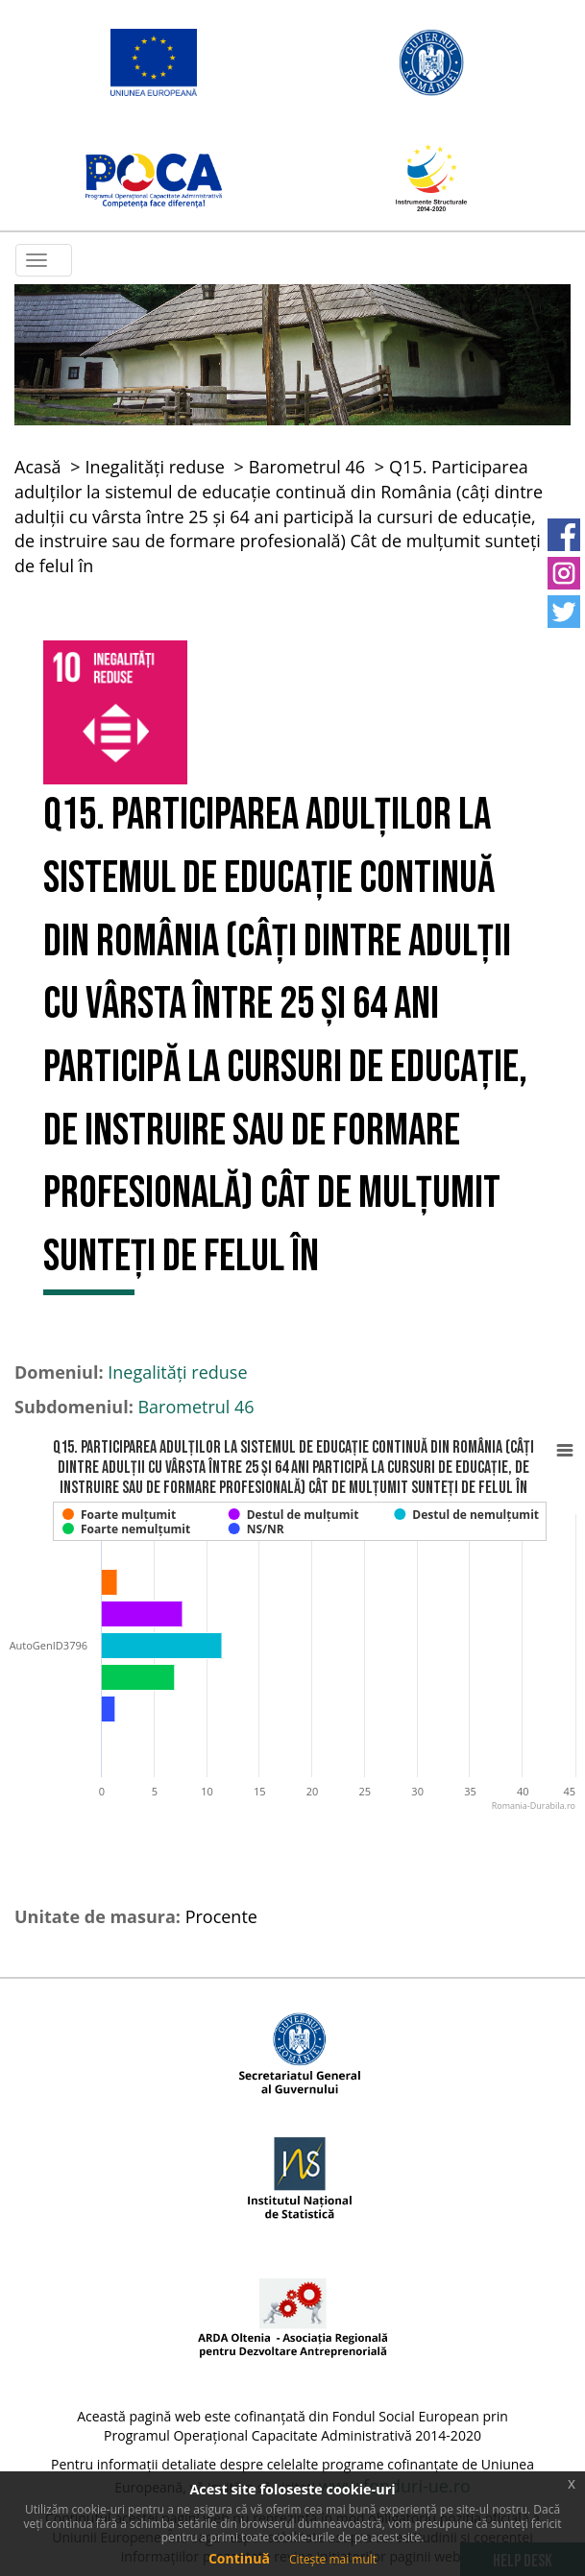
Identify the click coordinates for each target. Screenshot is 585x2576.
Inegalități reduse (155, 466)
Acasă (37, 466)
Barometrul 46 (307, 466)
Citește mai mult (333, 2559)
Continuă (239, 2558)
